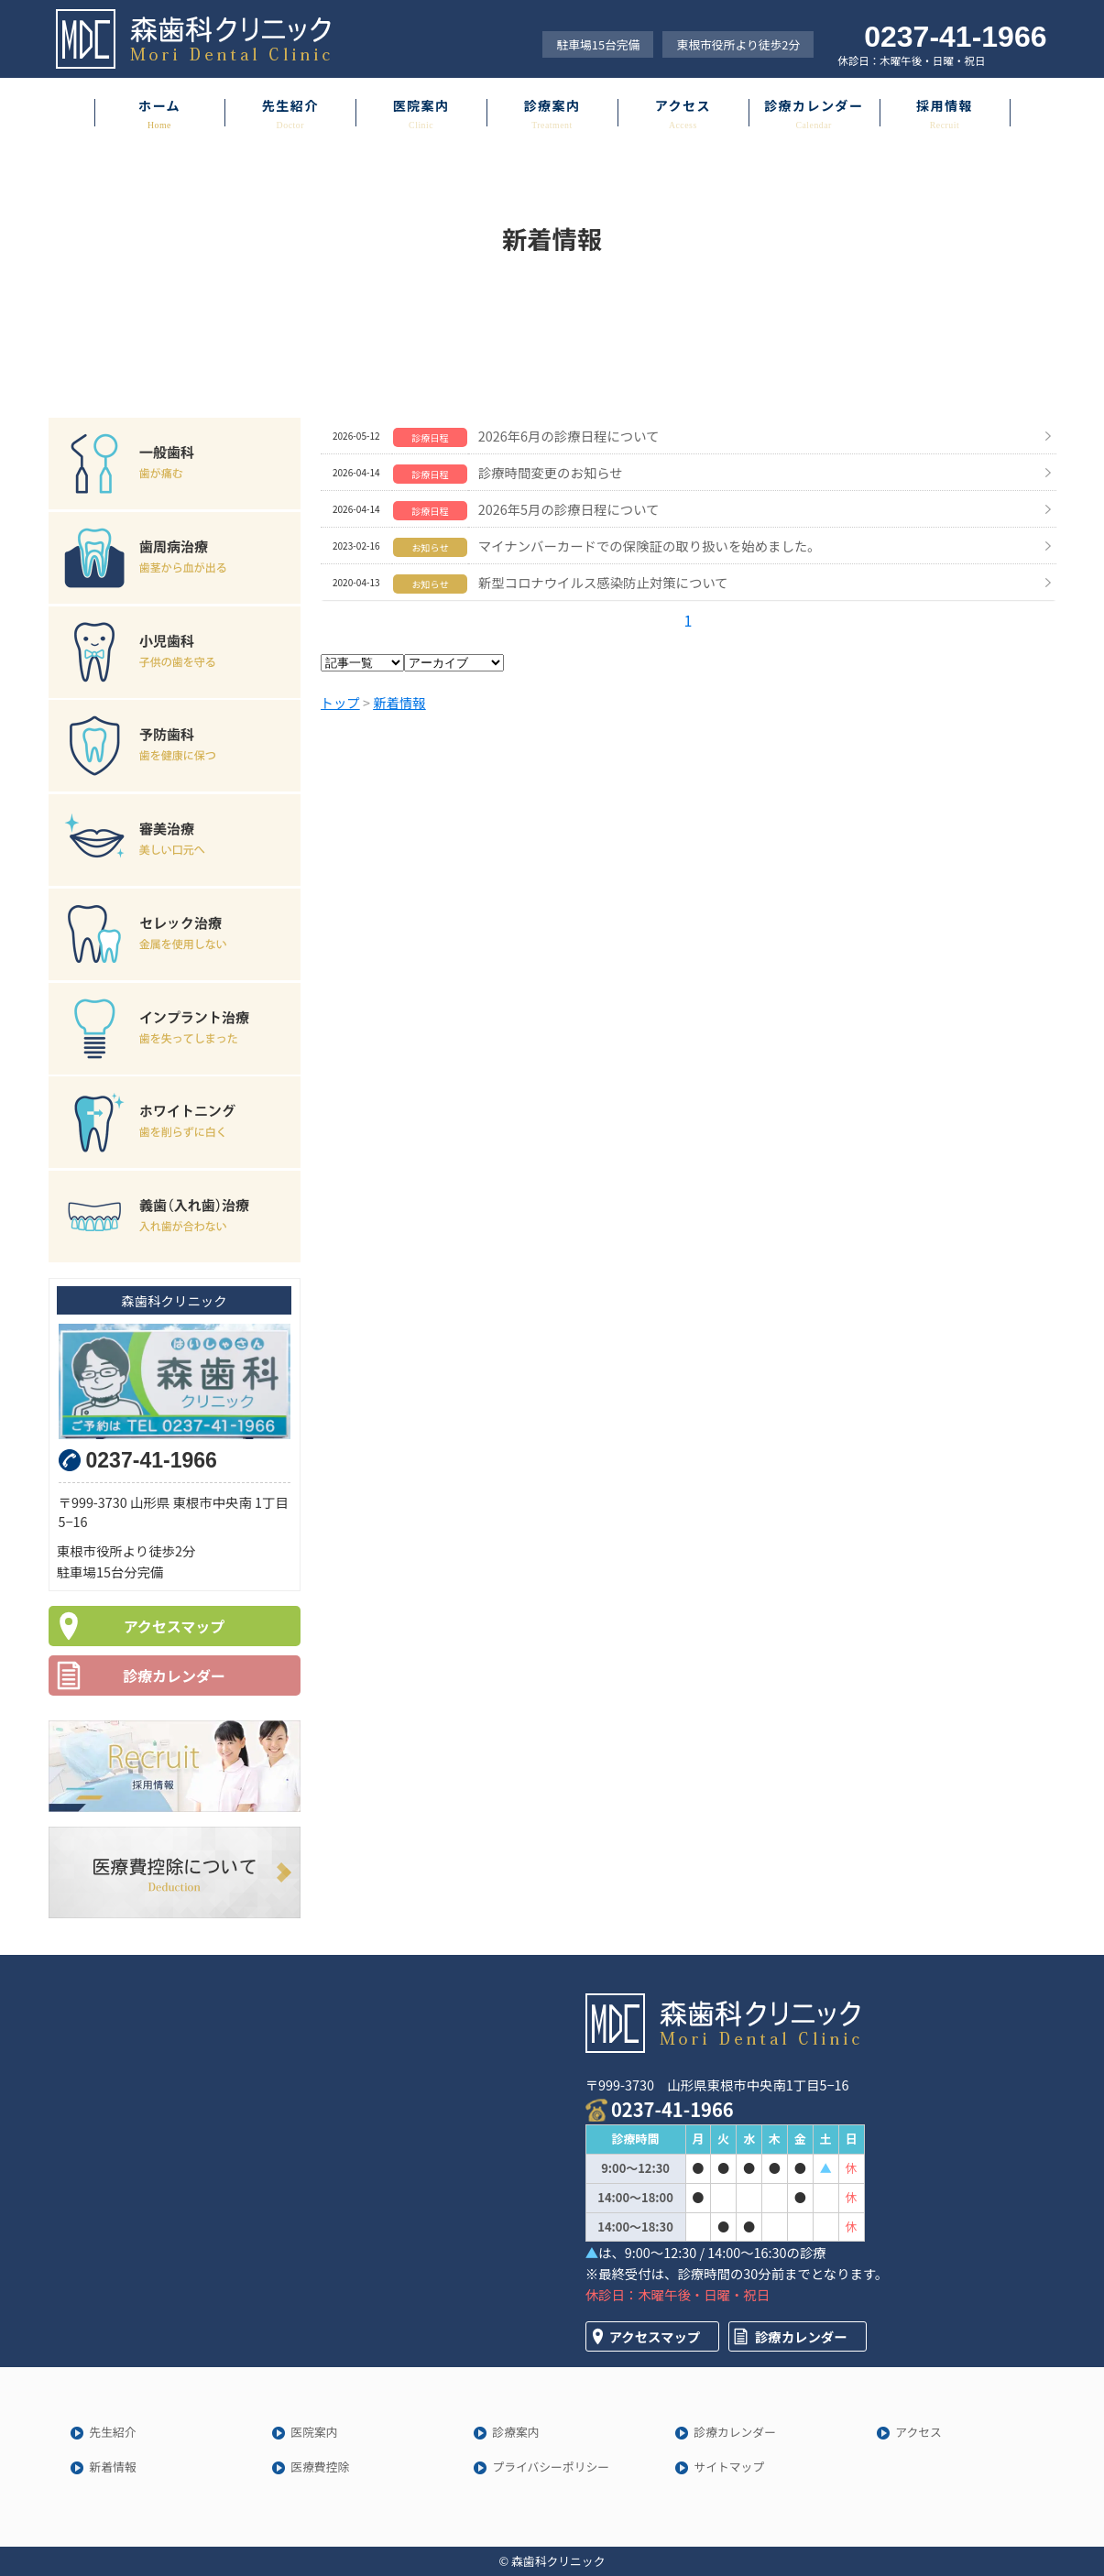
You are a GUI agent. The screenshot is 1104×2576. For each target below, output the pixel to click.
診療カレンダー (813, 105)
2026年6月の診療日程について (569, 435)
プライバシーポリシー (550, 2467)
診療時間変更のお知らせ (550, 472)
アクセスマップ (174, 1626)
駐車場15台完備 (597, 44)
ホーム (159, 105)
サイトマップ (729, 2467)
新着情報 (112, 2467)
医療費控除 (319, 2467)
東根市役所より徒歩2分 (738, 44)
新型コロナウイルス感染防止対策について (603, 582)
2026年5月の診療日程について (569, 508)
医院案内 (421, 105)
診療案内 (551, 105)
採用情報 (944, 105)
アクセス (683, 105)
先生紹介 (290, 105)
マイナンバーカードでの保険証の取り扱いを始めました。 (649, 545)
